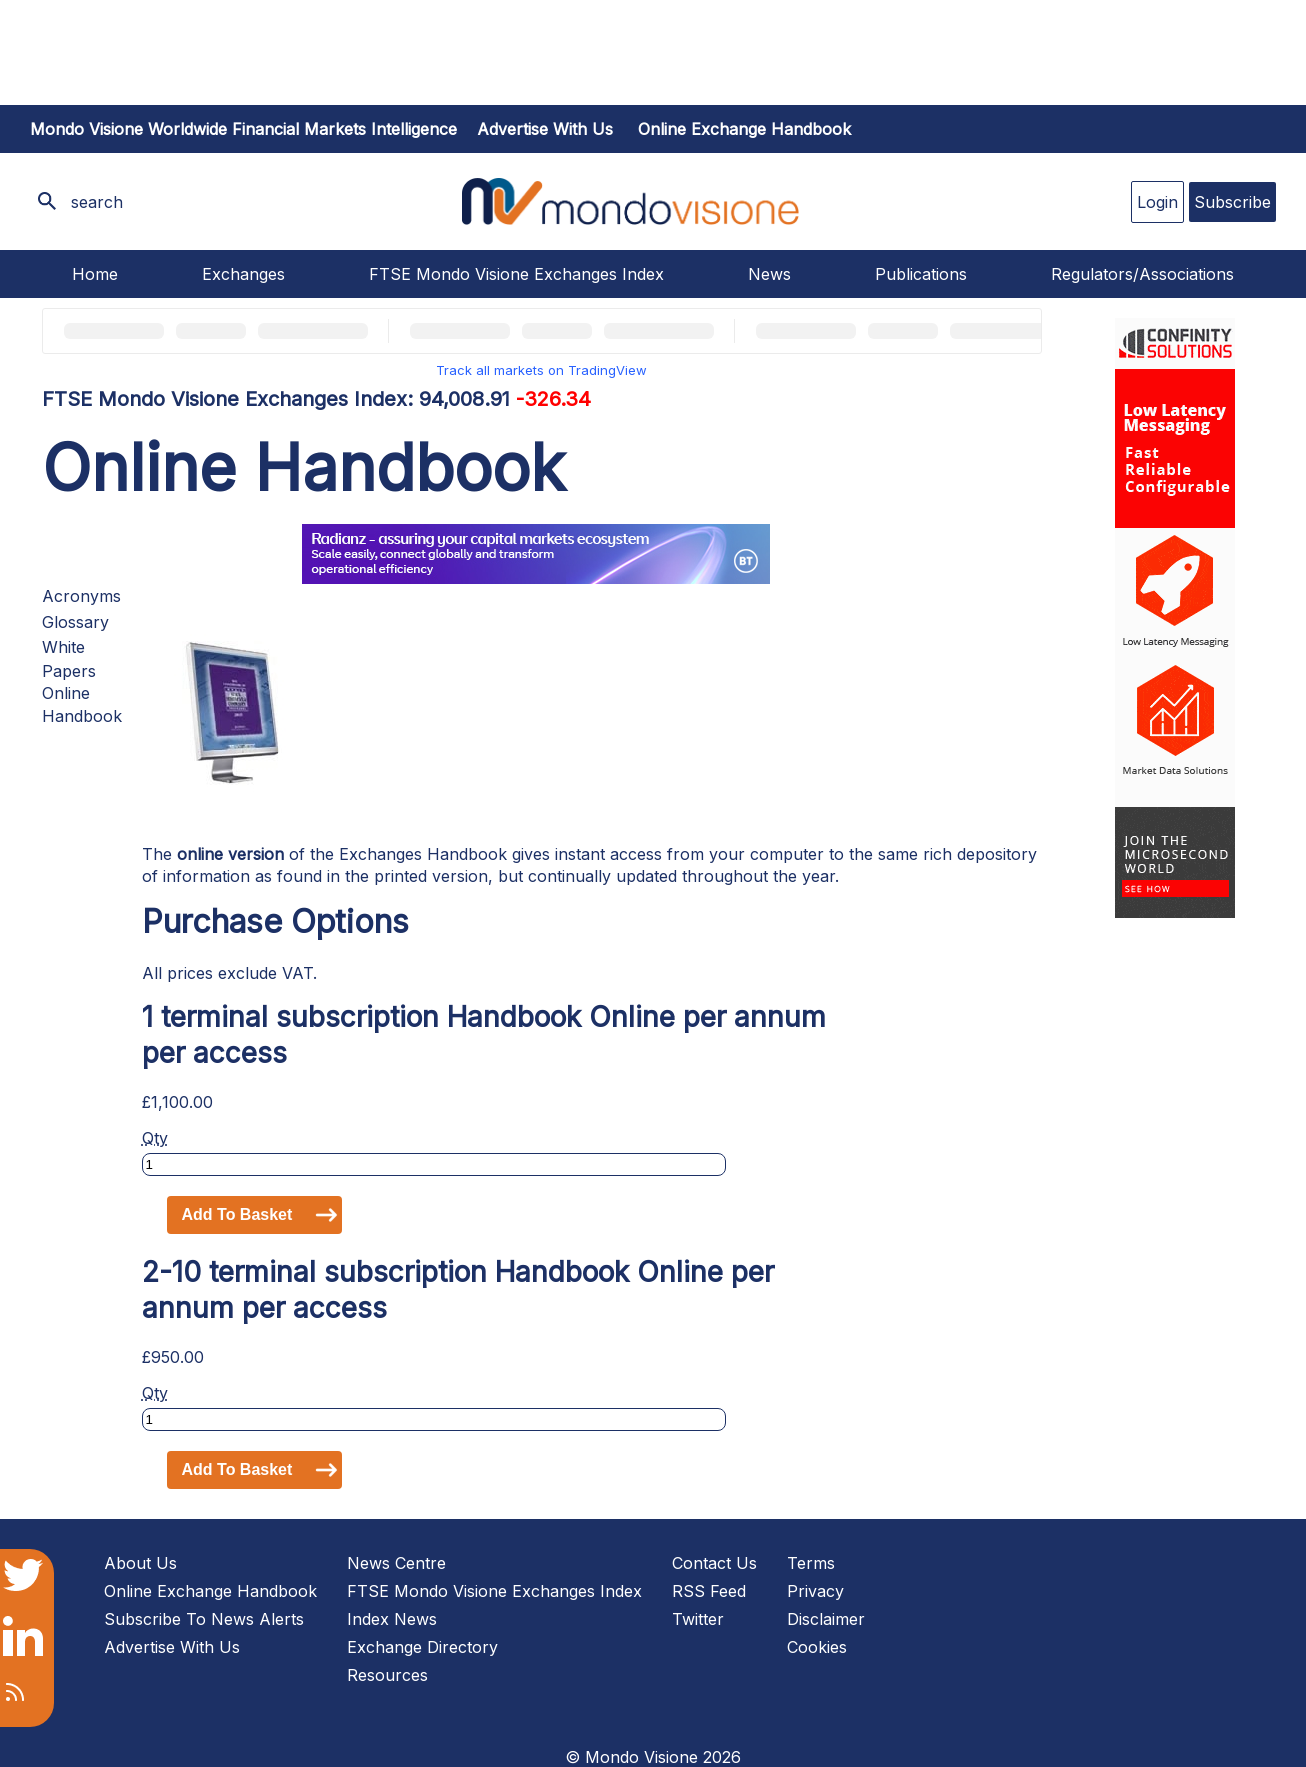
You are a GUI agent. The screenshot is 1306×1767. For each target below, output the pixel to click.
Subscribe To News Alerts (204, 1619)
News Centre (396, 1563)
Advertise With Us (172, 1647)
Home (95, 274)
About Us (140, 1563)
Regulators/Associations (1142, 274)
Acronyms (81, 596)
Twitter (698, 1619)
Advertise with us (545, 129)
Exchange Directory (422, 1647)
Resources (387, 1675)
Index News (392, 1619)
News (769, 274)
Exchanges (243, 274)
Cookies (817, 1647)
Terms (811, 1563)
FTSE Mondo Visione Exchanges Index (516, 274)
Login (1157, 202)
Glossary (75, 622)
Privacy (815, 1591)
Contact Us (714, 1563)
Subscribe (1232, 202)
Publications (921, 274)
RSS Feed (709, 1591)
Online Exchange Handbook (744, 129)
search (97, 202)
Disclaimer (826, 1619)
